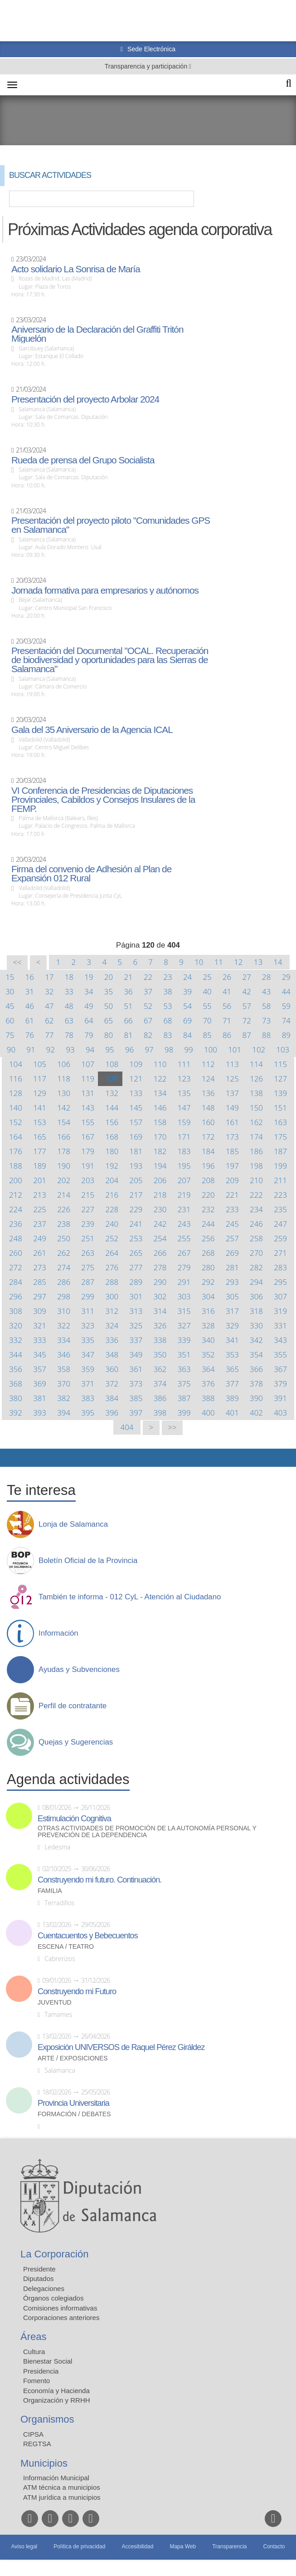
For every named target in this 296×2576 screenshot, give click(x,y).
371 (87, 1383)
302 (160, 1296)
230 (160, 1209)
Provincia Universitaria (73, 2103)
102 (258, 1049)
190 (63, 1165)
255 (184, 1238)
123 (184, 1078)
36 (128, 991)
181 (136, 1151)
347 (87, 1354)
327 (184, 1325)
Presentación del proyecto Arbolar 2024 (85, 399)
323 (87, 1325)
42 (247, 991)
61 (29, 1020)
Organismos (47, 2419)
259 (280, 1238)
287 (87, 1282)
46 (29, 1006)
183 (184, 1151)
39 (187, 991)
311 (87, 1311)
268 (208, 1253)
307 (280, 1296)
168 (111, 1136)
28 (266, 977)
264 (111, 1253)
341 (232, 1340)
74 (286, 1020)
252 (111, 1238)
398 (160, 1412)
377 (232, 1383)
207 (184, 1180)
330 (256, 1325)
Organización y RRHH (56, 2400)
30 (9, 991)
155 (87, 1122)
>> (172, 1427)
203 (87, 1180)
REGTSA (37, 2444)
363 (184, 1369)
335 (87, 1340)
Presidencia (40, 2371)
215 (87, 1195)
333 (39, 1340)
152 (15, 1122)
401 (232, 1412)
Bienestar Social (47, 2361)
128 (15, 1093)
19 (88, 977)
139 (280, 1093)
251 (87, 1238)
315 (184, 1311)
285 (39, 1282)
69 (187, 1020)
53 (167, 1006)
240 (111, 1224)
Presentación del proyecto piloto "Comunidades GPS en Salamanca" (110, 525)
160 (208, 1122)
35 (108, 991)
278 (160, 1267)
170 (160, 1136)
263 (87, 1253)
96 (129, 1049)
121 (136, 1078)
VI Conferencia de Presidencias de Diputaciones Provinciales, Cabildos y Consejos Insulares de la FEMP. (103, 799)
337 (136, 1340)
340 (208, 1340)
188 (15, 1165)
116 (15, 1078)
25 (207, 977)
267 (184, 1253)
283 (280, 1267)
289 (136, 1282)
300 (111, 1296)
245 (232, 1224)
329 (232, 1325)
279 (184, 1267)
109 (136, 1064)
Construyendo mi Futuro (77, 1991)
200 (15, 1180)
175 (280, 1136)
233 (232, 1209)
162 (256, 1122)
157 (136, 1122)
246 (256, 1224)
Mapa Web (183, 2546)
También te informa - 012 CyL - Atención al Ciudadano (130, 1597)
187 (280, 1151)
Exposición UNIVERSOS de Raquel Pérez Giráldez (121, 2047)
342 (256, 1340)
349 (136, 1354)
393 (39, 1412)
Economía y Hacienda (56, 2390)
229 (136, 1209)
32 (49, 991)
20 (108, 977)
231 (184, 1209)
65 (108, 1020)
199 (280, 1165)
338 (160, 1340)
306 (256, 1296)
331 (280, 1325)
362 (160, 1369)
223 (280, 1195)
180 (111, 1151)
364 (208, 1369)
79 (88, 1035)
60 (9, 1020)
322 (63, 1325)
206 (160, 1180)
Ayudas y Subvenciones (79, 1670)
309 (39, 1311)
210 (256, 1180)
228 (111, 1209)
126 (256, 1078)
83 (167, 1035)
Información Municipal (56, 2478)
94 (90, 1049)
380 (15, 1398)
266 (160, 1253)
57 (247, 1006)
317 (232, 1311)
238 (63, 1224)
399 (184, 1412)
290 (160, 1282)
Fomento (36, 2380)
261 (39, 1253)
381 (39, 1398)
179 (87, 1151)
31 (29, 991)
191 (87, 1165)
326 (160, 1325)
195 (184, 1165)
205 (136, 1180)
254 (160, 1238)
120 (111, 1078)
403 (280, 1412)
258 (256, 1238)
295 (280, 1282)
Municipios (44, 2463)
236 (15, 1224)
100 (210, 1049)
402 (256, 1412)
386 (160, 1398)
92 (50, 1049)
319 (280, 1311)
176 (15, 1151)
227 (87, 1209)
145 (136, 1107)
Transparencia (229, 2546)
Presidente (39, 2269)
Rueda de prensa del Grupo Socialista (82, 460)
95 (109, 1049)
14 (277, 962)
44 (286, 991)
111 (184, 1064)
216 (111, 1195)
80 (108, 1035)
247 (280, 1224)
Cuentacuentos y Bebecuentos (88, 1935)
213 (39, 1195)
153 (39, 1122)
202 (63, 1180)
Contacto (274, 2546)
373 (136, 1383)
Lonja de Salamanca (73, 1524)
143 (87, 1107)
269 (232, 1253)
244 (208, 1224)
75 (9, 1035)
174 (256, 1136)
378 (256, 1383)
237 (39, 1224)
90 (11, 1049)
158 (160, 1122)
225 (39, 1209)
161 (232, 1122)
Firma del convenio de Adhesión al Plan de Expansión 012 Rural (91, 874)
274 (63, 1267)
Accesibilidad (137, 2546)
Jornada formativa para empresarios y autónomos (105, 590)
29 (286, 977)
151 (280, 1107)
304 (208, 1296)
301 (136, 1296)
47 (49, 1006)
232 (208, 1209)
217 (136, 1195)
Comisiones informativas (60, 2308)
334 (63, 1340)
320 (15, 1325)
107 (87, 1064)
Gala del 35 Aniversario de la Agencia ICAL (92, 729)
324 (111, 1325)
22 (148, 977)
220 (208, 1195)
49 (88, 1006)
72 (247, 1020)
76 (29, 1035)
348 (111, 1354)
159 (184, 1122)
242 (160, 1224)
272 (15, 1267)
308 (15, 1311)
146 (160, 1107)
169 (136, 1136)
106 (63, 1064)
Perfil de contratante (73, 1706)
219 (184, 1195)
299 (87, 1296)
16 (29, 977)
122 (160, 1078)
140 (15, 1107)
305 (232, 1296)
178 (63, 1151)
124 (208, 1078)
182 (160, 1151)
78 (69, 1035)
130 (63, 1093)
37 (148, 991)
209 (232, 1180)
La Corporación (54, 2254)
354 (256, 1354)
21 (128, 977)
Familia (50, 1891)
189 (39, 1165)
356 (15, 1369)
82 (148, 1035)
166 (63, 1136)
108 (111, 1064)
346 (63, 1354)
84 (187, 1035)
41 (227, 991)
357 (39, 1369)
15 (9, 977)
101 (234, 1049)
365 (232, 1369)
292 (208, 1282)
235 (280, 1209)
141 (39, 1107)
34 (88, 991)
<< (17, 962)
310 (63, 1311)
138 (256, 1093)
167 (87, 1136)
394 (63, 1412)
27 (247, 977)
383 (87, 1398)
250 (63, 1238)
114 (256, 1064)
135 (184, 1093)
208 (208, 1180)
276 (111, 1267)
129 (39, 1093)
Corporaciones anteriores (61, 2317)
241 (136, 1224)
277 (136, 1267)
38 (167, 991)
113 (232, 1064)
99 (188, 1049)
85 (207, 1035)
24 (187, 977)
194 (160, 1165)
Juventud (55, 2002)
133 (136, 1093)
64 (88, 1020)
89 (286, 1035)
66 (128, 1020)
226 (63, 1209)
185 (232, 1151)
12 (238, 962)
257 (232, 1238)
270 (256, 1253)
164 (15, 1136)
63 (69, 1020)
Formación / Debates (74, 2114)
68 (167, 1020)
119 (87, 1078)
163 (280, 1122)
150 (256, 1107)
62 (49, 1020)
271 (280, 1253)
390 (256, 1398)
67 (148, 1020)
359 (87, 1369)
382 (63, 1398)
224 (15, 1209)
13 (258, 962)
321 (39, 1325)
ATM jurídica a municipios (62, 2497)
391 (280, 1398)
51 (128, 1006)
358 (63, 1369)
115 (280, 1064)
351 (184, 1354)
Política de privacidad (79, 2546)
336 (111, 1340)
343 (280, 1340)
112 (208, 1064)
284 (15, 1282)
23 (167, 977)
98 (169, 1049)
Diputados (38, 2278)
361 (136, 1369)
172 (208, 1136)
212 (15, 1195)
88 (266, 1035)
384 (111, 1398)
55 (207, 1006)
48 (69, 1006)
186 (256, 1151)
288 (111, 1282)
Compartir (11, 1458)
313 (136, 1311)
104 (15, 1064)
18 (69, 977)
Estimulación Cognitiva (74, 1818)
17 (49, 977)
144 (111, 1107)
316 (208, 1311)
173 (232, 1136)
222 (256, 1195)
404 (127, 1427)
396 (111, 1412)
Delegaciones (43, 2288)
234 (256, 1209)
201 (39, 1180)
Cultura (34, 2351)
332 (15, 1340)
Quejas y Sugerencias (76, 1742)
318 (256, 1311)
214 (63, 1195)
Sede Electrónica (150, 49)
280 (208, 1267)
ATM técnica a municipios (61, 2487)
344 (15, 1354)
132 (111, 1093)
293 (232, 1282)
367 (280, 1369)
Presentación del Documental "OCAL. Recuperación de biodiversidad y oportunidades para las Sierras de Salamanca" (109, 659)
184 (208, 1151)
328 (208, 1325)
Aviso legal (24, 2546)
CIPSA (33, 2434)
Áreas (33, 2336)
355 (280, 1354)
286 (63, 1282)
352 (208, 1354)
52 (148, 1006)
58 (266, 1006)
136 (208, 1093)
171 (184, 1136)
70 (207, 1020)
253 (136, 1238)
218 (160, 1195)
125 (232, 1078)
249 (39, 1238)
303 (184, 1296)
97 (149, 1049)
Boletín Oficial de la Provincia (88, 1561)
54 (187, 1006)
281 (232, 1267)
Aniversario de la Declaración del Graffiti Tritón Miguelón (97, 334)
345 (39, 1354)
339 (184, 1340)
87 (247, 1035)
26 (227, 977)
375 (184, 1383)
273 (39, 1267)
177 (39, 1151)
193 (136, 1165)
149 (232, 1107)
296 (15, 1296)
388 (208, 1398)
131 (87, 1093)
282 (256, 1267)
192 (111, 1165)
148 (208, 1107)
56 (227, 1006)
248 (15, 1238)
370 (63, 1383)
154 (63, 1122)
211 (280, 1180)
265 (136, 1253)
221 (232, 1195)
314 (160, 1311)
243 (184, 1224)
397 (136, 1412)
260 (15, 1253)
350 (160, 1354)
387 (184, 1398)
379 (280, 1383)
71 (227, 1020)
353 (232, 1354)
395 (87, 1412)
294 (256, 1282)
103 (282, 1049)
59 (286, 1006)
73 (266, 1020)
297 (39, 1296)
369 (39, 1383)
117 (39, 1078)
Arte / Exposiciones (73, 2058)
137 (232, 1093)
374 (160, 1383)
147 (184, 1107)
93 (70, 1049)
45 (9, 1006)
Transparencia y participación (147, 66)
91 (30, 1049)
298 (63, 1296)
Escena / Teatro (66, 1946)
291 (184, 1282)
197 (232, 1165)
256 (208, 1238)
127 (280, 1078)
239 (87, 1224)
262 (63, 1253)
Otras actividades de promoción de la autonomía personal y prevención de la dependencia (147, 1832)
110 (160, 1064)
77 (49, 1035)
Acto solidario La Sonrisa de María (75, 269)
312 (111, 1311)
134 (160, 1093)
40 (207, 991)
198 (256, 1165)
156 (111, 1122)
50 (108, 1006)
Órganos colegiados (53, 2298)
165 (39, 1136)
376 (208, 1383)
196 (208, 1165)
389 (232, 1398)
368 (15, 1383)
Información (58, 1633)
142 (63, 1107)
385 (136, 1398)
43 (266, 991)
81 (128, 1035)
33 (69, 991)
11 (218, 962)
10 (198, 962)
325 (136, 1325)
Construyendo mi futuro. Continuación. (99, 1879)
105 (39, 1064)
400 (208, 1412)
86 (227, 1035)
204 (111, 1180)
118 (63, 1078)
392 (15, 1412)
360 (111, 1369)
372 (111, 1383)
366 (256, 1369)
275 (87, 1267)
